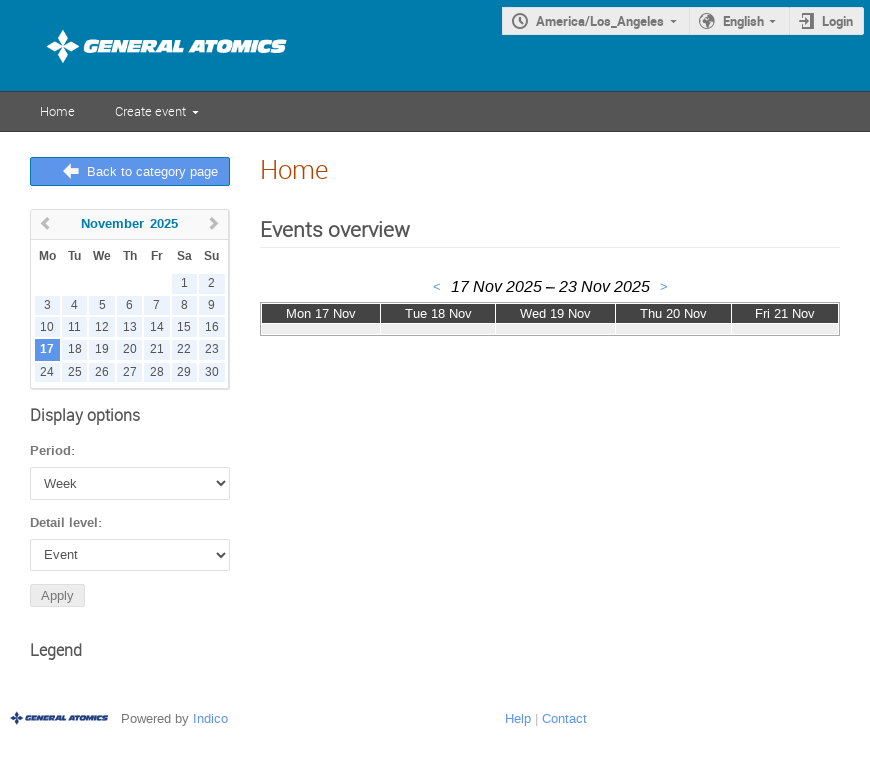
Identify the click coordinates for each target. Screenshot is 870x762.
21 (157, 349)
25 (75, 372)
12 (102, 327)
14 (157, 327)
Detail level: (66, 523)
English (743, 21)
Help (518, 718)
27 (130, 372)
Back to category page (152, 171)
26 (102, 372)
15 (184, 327)
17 (47, 349)
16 (212, 327)
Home (57, 111)
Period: (52, 451)
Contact (564, 718)
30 (212, 372)
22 (184, 349)
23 (212, 349)
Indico (210, 718)
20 (130, 349)
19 (102, 349)
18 (75, 349)
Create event (150, 111)
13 (130, 327)
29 (184, 372)
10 (47, 327)
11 (74, 327)
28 (157, 372)
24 (47, 372)
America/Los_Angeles (600, 21)
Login (837, 21)
